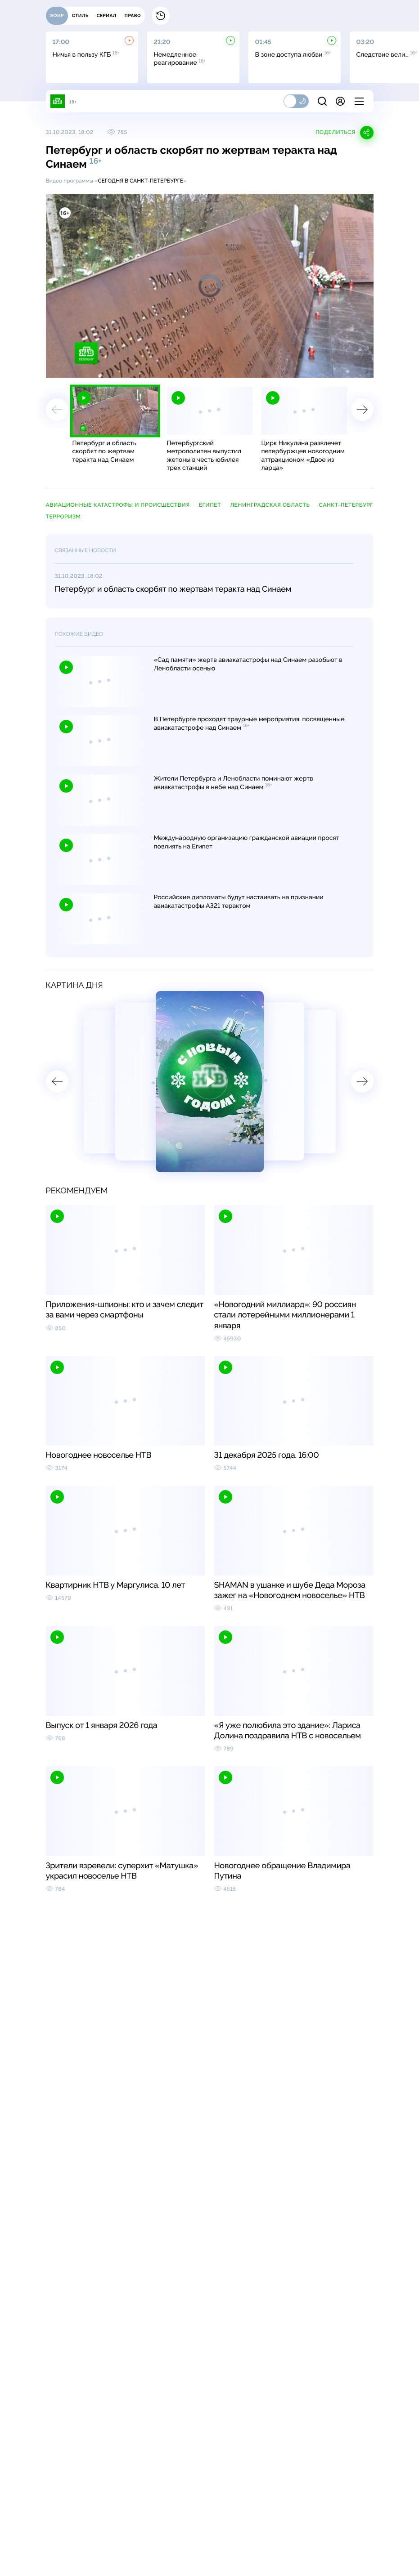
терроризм (63, 516)
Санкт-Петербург (346, 505)
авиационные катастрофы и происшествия (118, 505)
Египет (210, 505)
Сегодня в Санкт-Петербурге (140, 181)
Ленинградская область (270, 505)
